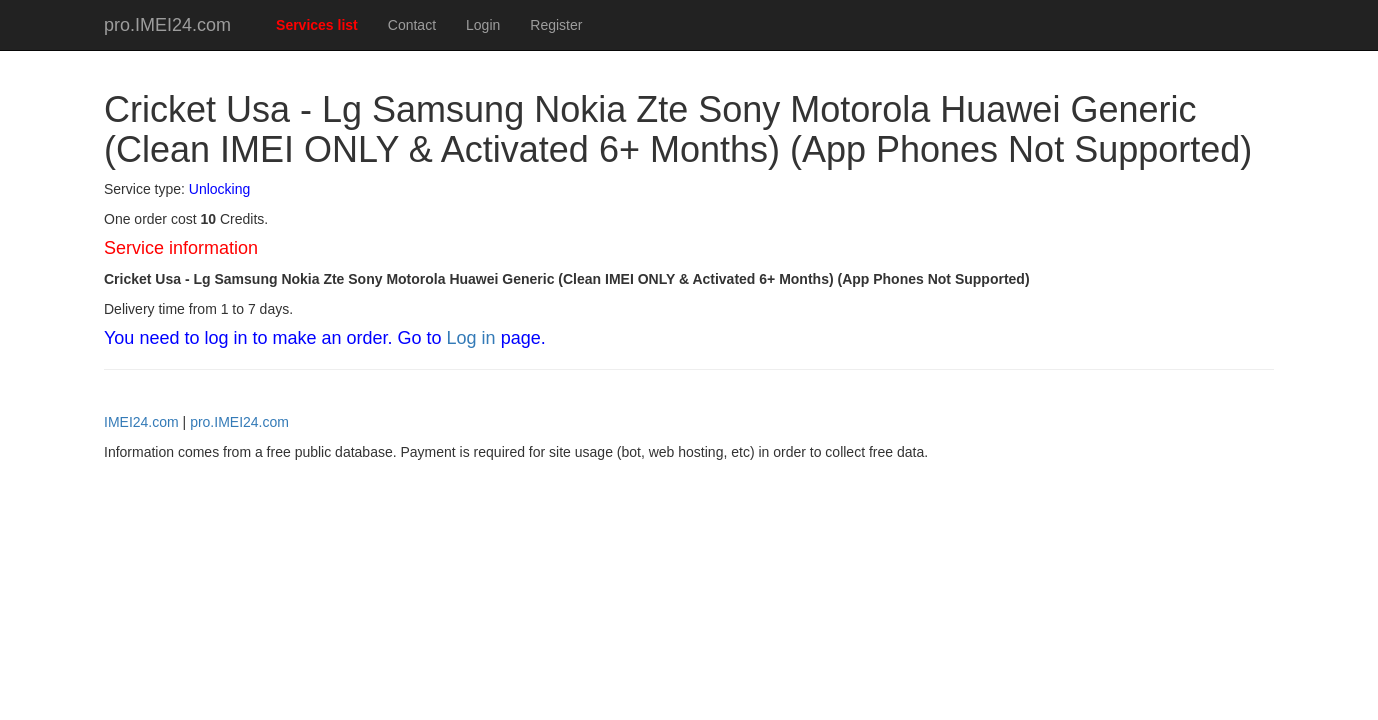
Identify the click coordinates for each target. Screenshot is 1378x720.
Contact (412, 25)
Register (556, 25)
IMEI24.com (141, 422)
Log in (471, 338)
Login (483, 25)
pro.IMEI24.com (167, 25)
